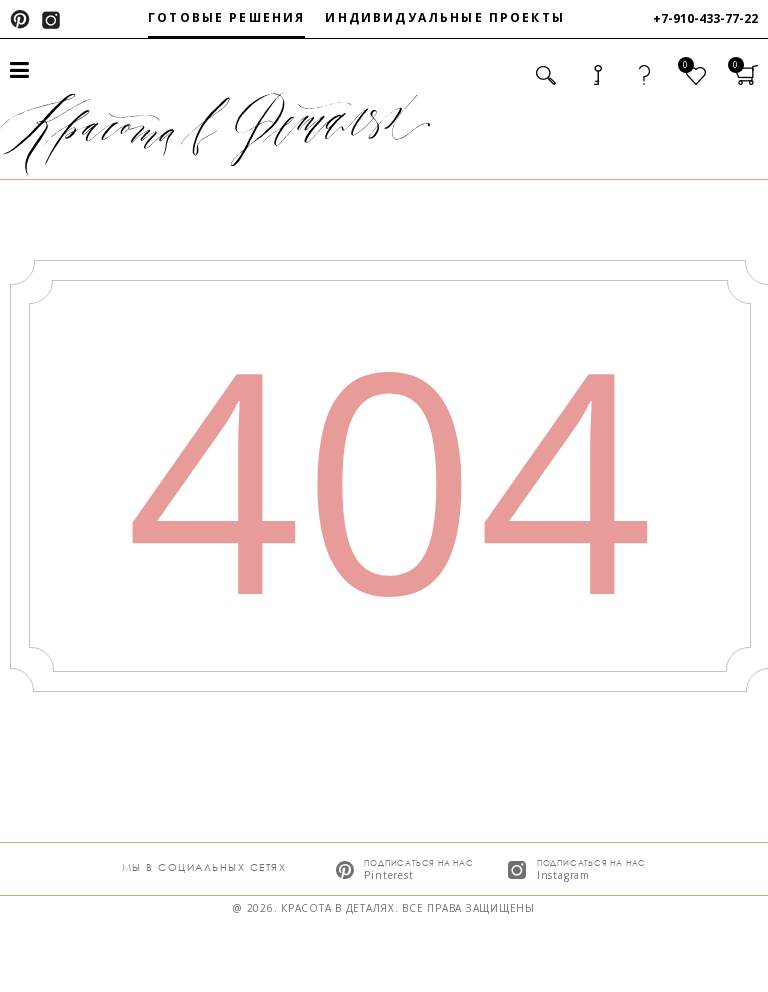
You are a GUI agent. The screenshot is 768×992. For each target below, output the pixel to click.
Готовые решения (226, 17)
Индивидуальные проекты (445, 17)
